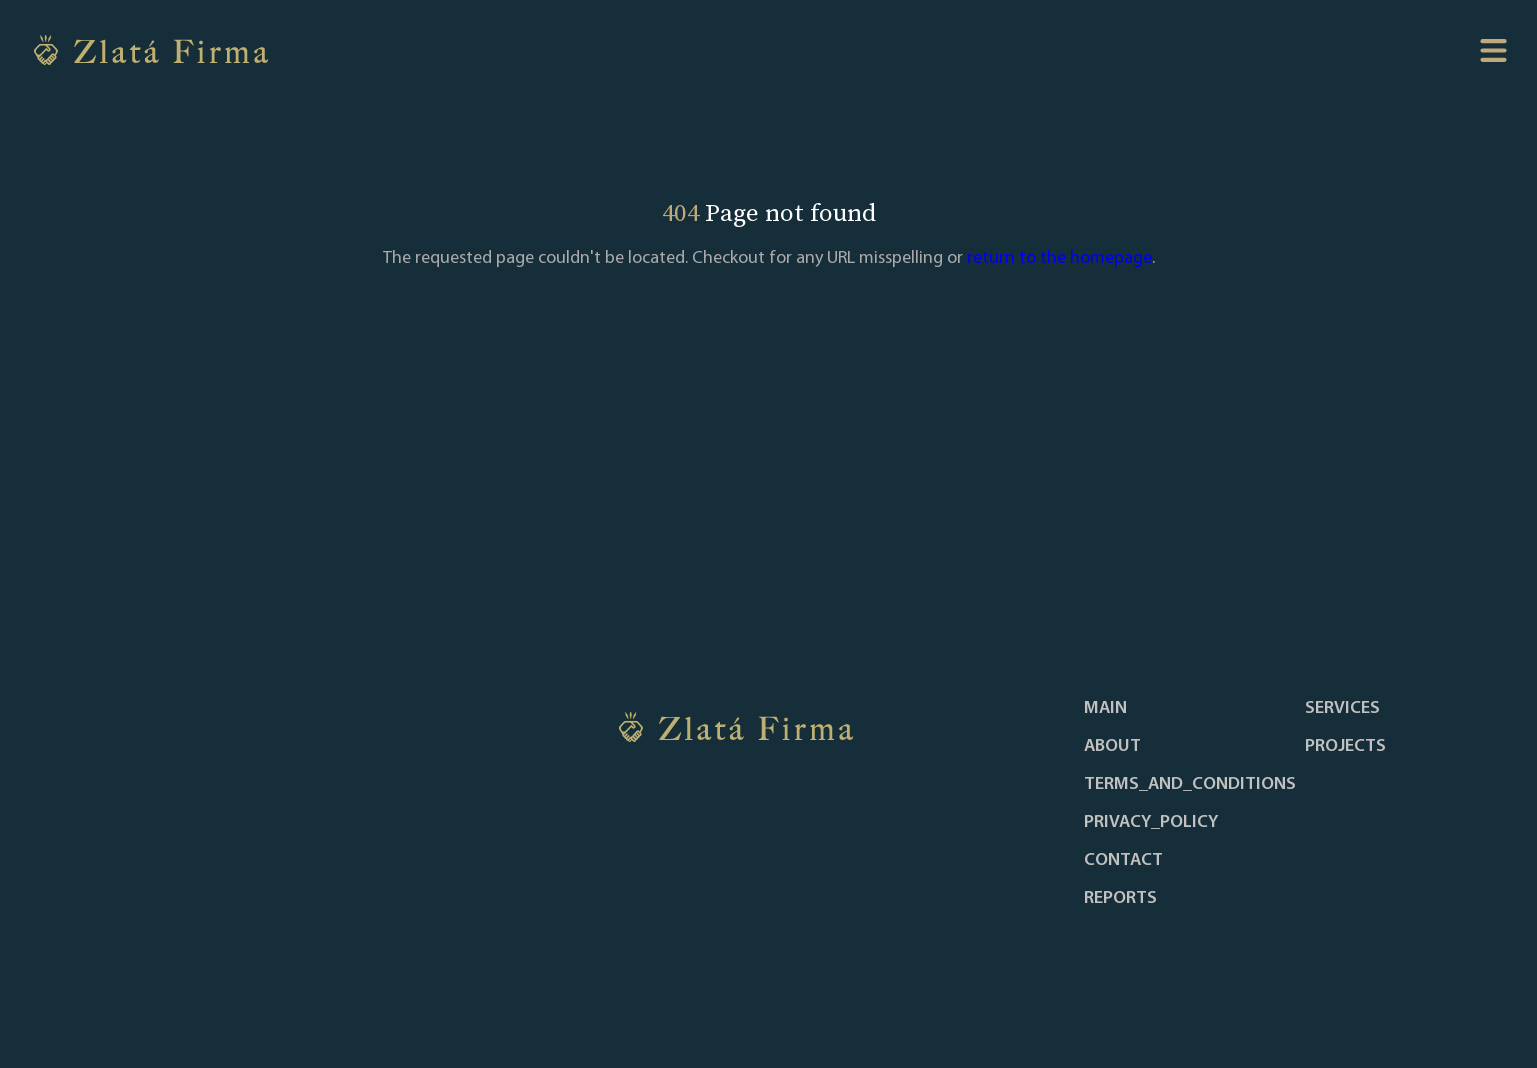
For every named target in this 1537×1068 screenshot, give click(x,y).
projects (1345, 747)
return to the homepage (1059, 258)
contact (1123, 861)
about (1112, 747)
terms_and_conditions (1190, 785)
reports (1120, 899)
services (1342, 709)
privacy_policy (1151, 823)
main (1105, 709)
